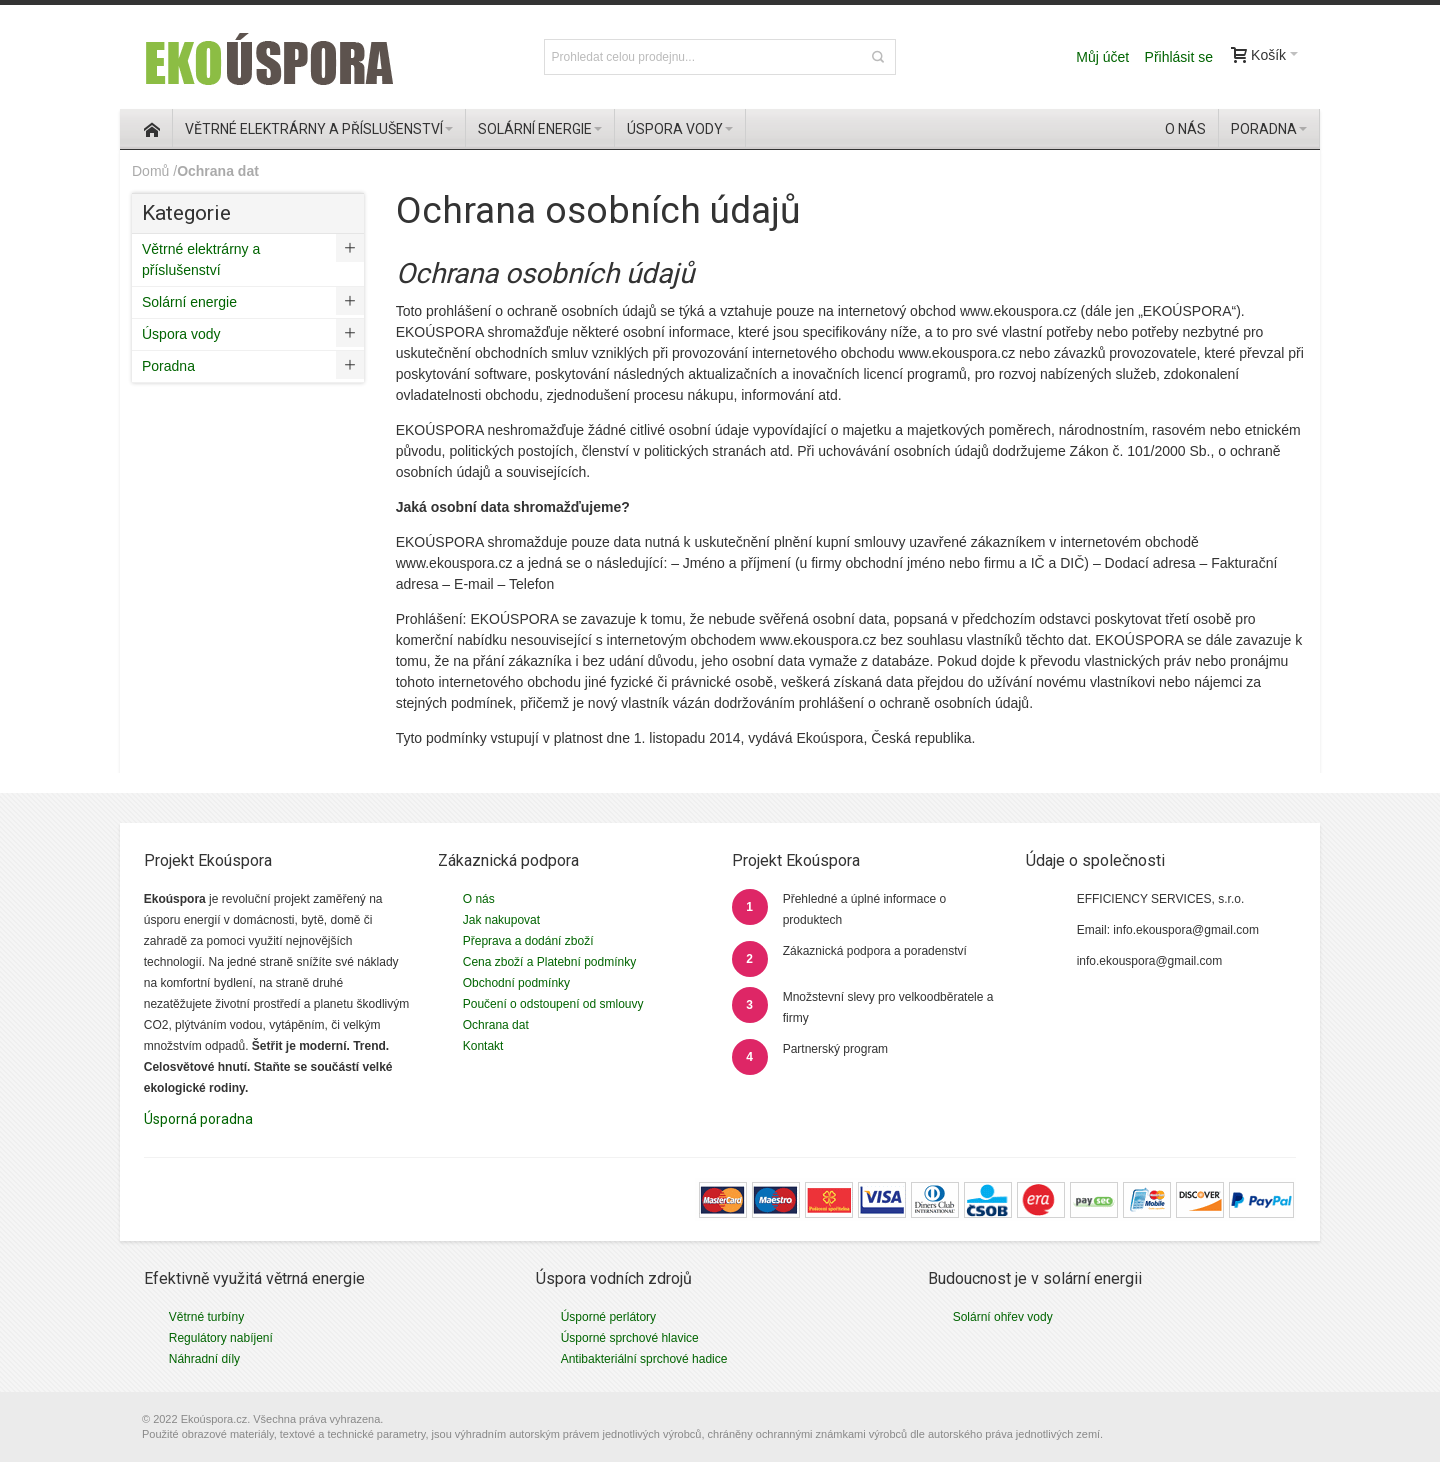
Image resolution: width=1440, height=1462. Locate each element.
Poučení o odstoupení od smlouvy (553, 1004)
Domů (150, 171)
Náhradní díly (204, 1359)
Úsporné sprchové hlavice (630, 1338)
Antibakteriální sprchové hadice (644, 1359)
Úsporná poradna (198, 1119)
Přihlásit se (1179, 57)
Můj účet (1102, 57)
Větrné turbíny (206, 1317)
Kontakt (483, 1046)
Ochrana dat (496, 1025)
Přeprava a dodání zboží (528, 941)
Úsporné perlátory (608, 1317)
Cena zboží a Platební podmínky (549, 962)
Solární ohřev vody (1003, 1317)
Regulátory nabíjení (221, 1338)
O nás (479, 899)
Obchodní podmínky (516, 983)
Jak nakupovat (501, 920)
